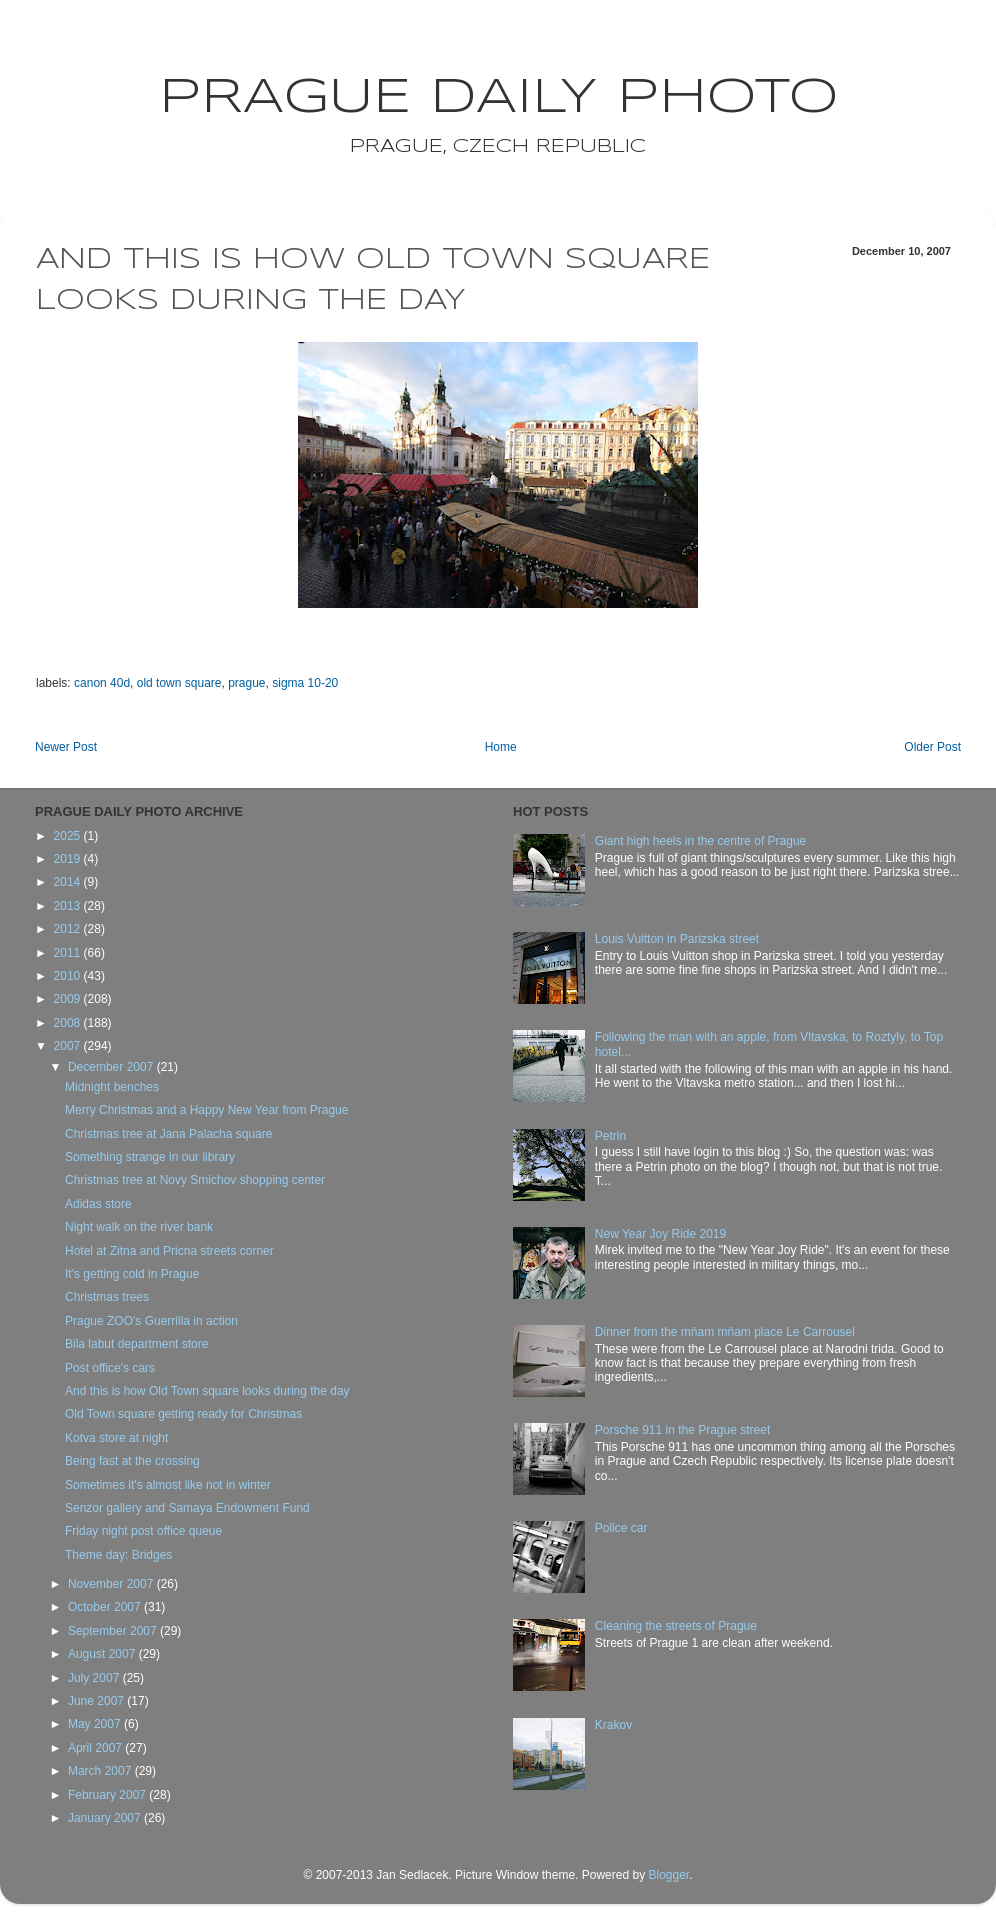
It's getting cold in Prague (132, 1274)
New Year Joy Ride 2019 (660, 1234)
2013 (69, 906)
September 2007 (114, 1631)
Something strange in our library (150, 1157)
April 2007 (96, 1748)
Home (501, 747)
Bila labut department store (136, 1344)
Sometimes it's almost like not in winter (168, 1485)
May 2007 (96, 1724)
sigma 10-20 (305, 683)
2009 (69, 999)
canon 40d (102, 683)
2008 (69, 1023)
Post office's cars (110, 1368)
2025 (69, 836)
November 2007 (112, 1584)
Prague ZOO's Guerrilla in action (151, 1321)
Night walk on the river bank (139, 1227)
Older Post (932, 747)
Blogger (668, 1875)
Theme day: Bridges (118, 1555)
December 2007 (112, 1067)
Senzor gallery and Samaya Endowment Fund (187, 1508)
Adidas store (98, 1204)
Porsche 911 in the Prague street (682, 1430)
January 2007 (106, 1818)
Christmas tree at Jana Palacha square (168, 1134)
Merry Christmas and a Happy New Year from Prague (206, 1110)
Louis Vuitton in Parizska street (677, 939)
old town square (179, 683)
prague (246, 683)
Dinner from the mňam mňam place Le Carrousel (725, 1332)
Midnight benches (112, 1087)
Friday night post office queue (143, 1531)
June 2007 (97, 1701)
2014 (69, 882)
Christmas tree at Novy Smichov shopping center (195, 1180)
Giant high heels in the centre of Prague (700, 841)
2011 (69, 953)
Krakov (613, 1725)
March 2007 (101, 1771)
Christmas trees (107, 1297)
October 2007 (106, 1607)
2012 (69, 929)
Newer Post (66, 747)
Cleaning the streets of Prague (676, 1626)
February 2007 (108, 1795)
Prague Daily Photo (498, 98)
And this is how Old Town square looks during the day (207, 1391)
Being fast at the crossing (132, 1461)
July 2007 (95, 1678)
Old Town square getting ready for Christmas (183, 1414)
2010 (69, 976)
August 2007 (103, 1654)
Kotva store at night (116, 1438)
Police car (621, 1528)
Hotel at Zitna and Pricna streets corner (169, 1251)
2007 (69, 1046)
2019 (69, 859)
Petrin (610, 1136)
